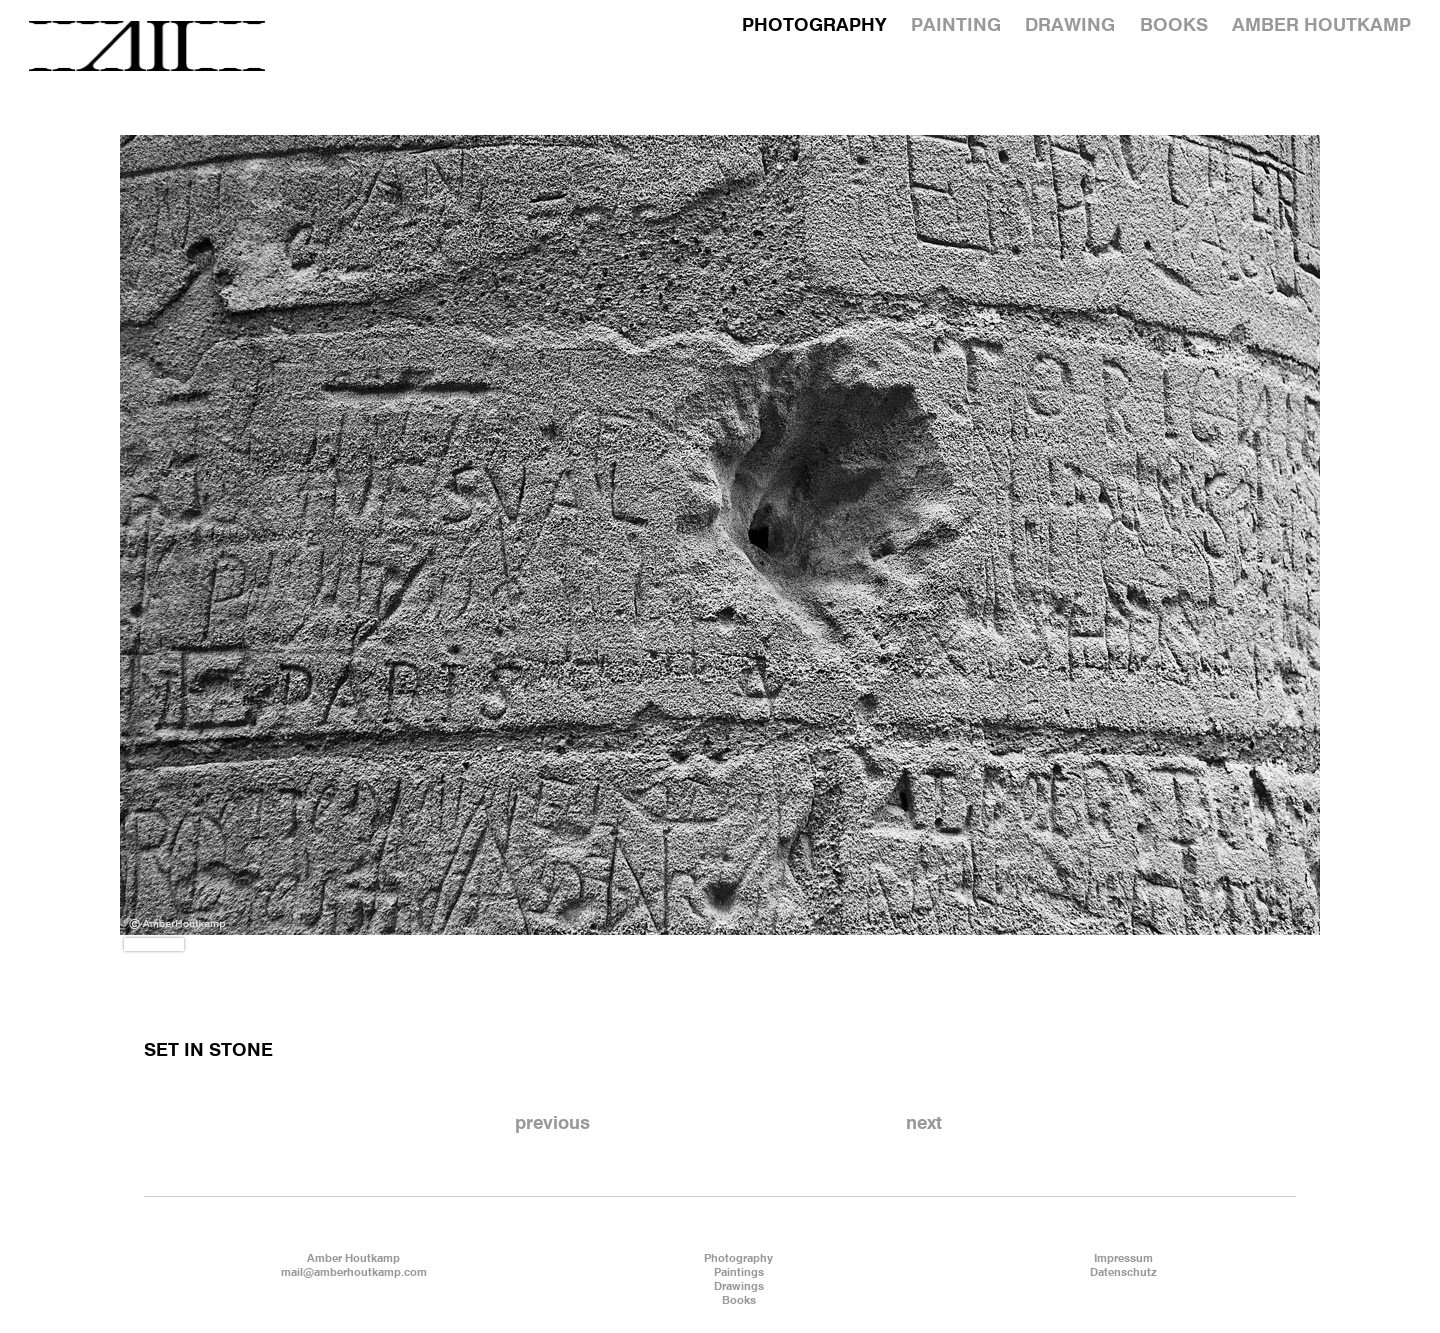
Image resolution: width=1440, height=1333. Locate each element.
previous (552, 1124)
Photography (738, 1259)
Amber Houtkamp (353, 1259)
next (924, 1124)
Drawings (739, 1287)
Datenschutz (1123, 1273)
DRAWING (1070, 26)
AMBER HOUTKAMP (1321, 26)
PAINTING (956, 26)
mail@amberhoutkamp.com (354, 1273)
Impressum (1123, 1259)
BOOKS (1174, 26)
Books (739, 1301)
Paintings (739, 1273)
